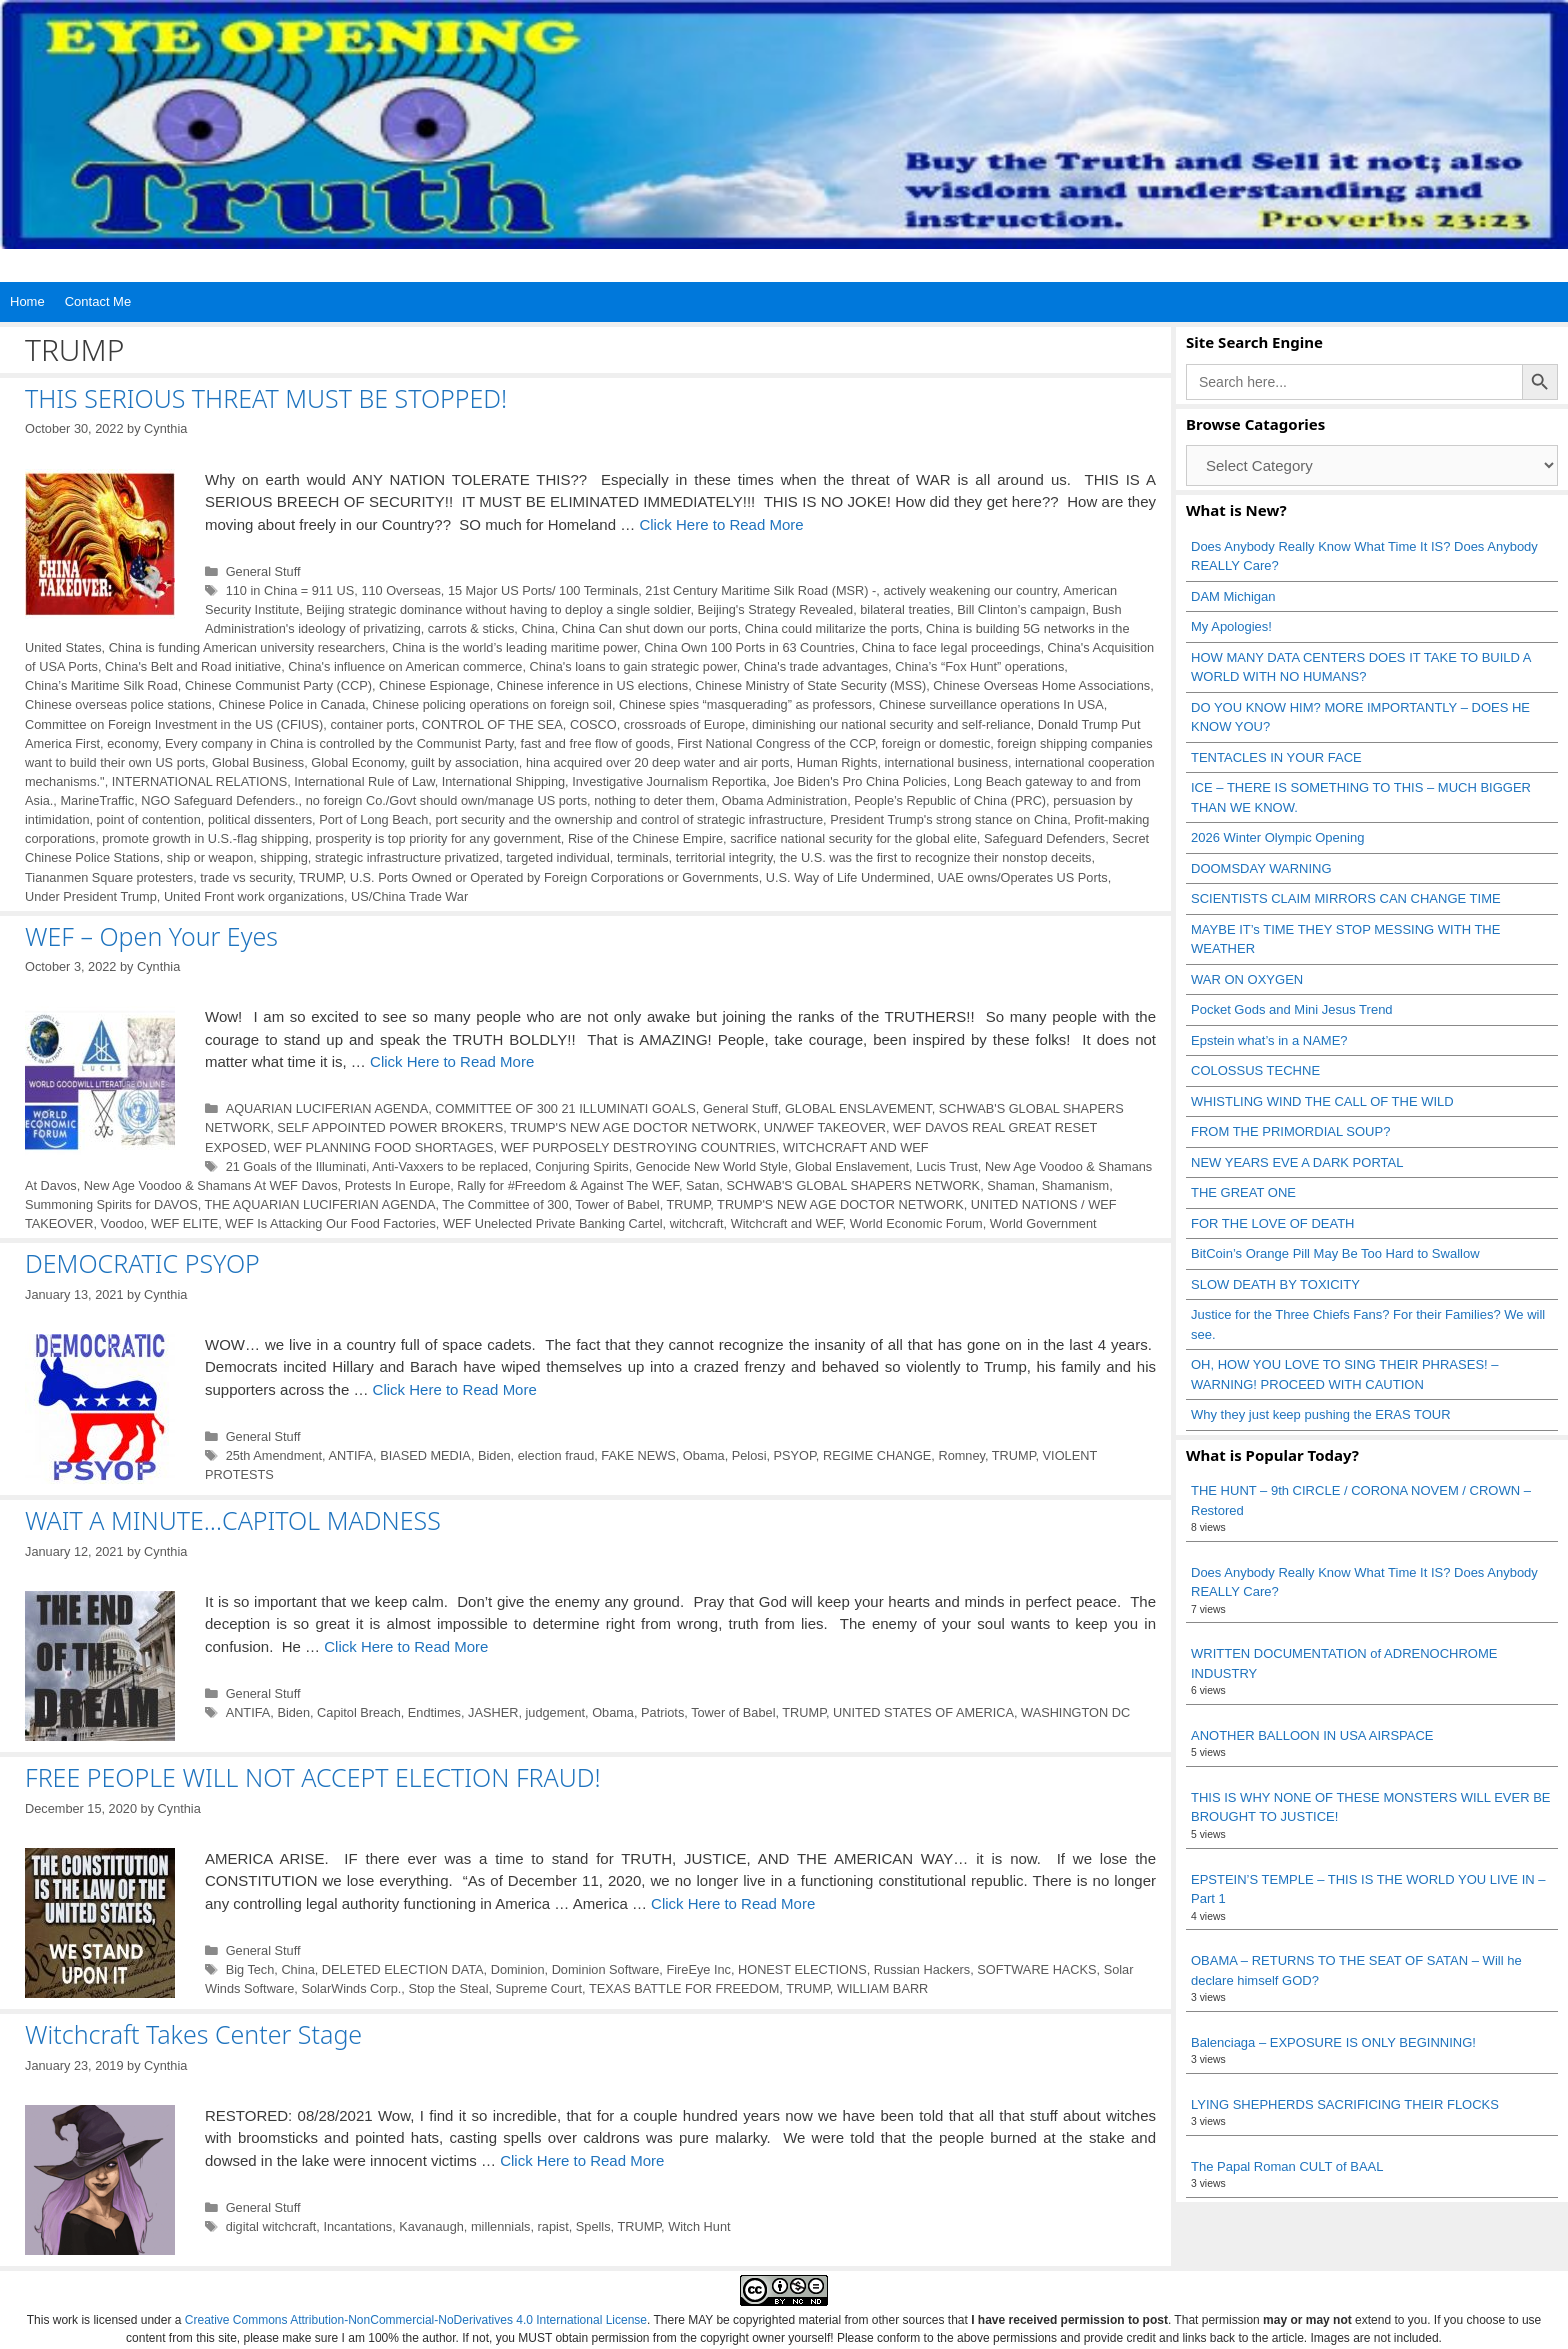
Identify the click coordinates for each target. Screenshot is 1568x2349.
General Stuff (263, 571)
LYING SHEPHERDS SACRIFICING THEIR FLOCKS (1345, 2104)
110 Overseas (400, 590)
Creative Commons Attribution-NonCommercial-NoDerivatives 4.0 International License (416, 2320)
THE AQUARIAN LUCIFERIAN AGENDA (320, 1204)
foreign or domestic (936, 743)
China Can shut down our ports (650, 628)
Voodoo (122, 1223)
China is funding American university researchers (247, 647)
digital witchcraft (271, 2226)
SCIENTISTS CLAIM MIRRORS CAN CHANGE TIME (1346, 898)
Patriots (662, 1712)
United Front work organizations (254, 896)
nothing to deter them (654, 800)
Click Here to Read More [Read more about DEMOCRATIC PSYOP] (455, 1389)
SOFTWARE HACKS (1036, 1969)
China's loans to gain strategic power (633, 666)
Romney (961, 1455)
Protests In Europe (398, 1185)
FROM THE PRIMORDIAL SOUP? (1290, 1131)
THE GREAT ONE (1243, 1192)
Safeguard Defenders (1044, 838)
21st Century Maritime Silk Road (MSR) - (760, 590)
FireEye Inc (698, 1969)
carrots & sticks (471, 628)
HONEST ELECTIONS (802, 1969)
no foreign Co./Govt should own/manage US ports (446, 800)
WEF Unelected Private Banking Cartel (553, 1223)
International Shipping (503, 781)
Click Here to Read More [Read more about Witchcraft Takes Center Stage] (582, 2160)
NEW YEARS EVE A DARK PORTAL (1297, 1162)
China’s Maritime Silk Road (101, 685)
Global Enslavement (852, 1166)
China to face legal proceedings (951, 647)
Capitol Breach (359, 1712)
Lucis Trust (947, 1166)
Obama (704, 1455)
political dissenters (260, 819)
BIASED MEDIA (425, 1455)
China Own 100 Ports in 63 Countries (749, 647)
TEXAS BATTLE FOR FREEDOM (684, 1988)
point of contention (149, 819)
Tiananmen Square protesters (109, 877)
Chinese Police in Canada (292, 704)
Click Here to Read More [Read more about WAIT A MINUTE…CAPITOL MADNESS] (406, 1646)
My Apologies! (1231, 626)
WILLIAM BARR (882, 1988)
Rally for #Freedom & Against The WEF (568, 1185)
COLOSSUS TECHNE (1255, 1070)
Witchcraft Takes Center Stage (193, 2034)
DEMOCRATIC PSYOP (142, 1263)
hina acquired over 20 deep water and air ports (658, 762)
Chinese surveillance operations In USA (991, 704)
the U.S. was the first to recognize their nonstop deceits (936, 857)
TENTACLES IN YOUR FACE (1276, 757)
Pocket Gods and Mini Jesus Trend (1292, 1009)
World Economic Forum (916, 1223)
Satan (702, 1185)
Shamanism (1075, 1185)
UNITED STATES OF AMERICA (923, 1712)
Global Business (258, 762)
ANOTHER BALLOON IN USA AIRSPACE (1312, 1735)
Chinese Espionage (434, 685)
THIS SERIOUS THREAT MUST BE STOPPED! (266, 398)
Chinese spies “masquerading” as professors (745, 704)
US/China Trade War (409, 896)
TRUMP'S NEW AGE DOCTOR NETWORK (633, 1127)
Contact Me (98, 301)
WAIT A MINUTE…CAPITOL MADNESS (233, 1520)
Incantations (357, 2226)
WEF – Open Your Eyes (151, 936)
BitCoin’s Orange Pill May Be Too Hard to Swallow (1335, 1253)
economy (132, 743)
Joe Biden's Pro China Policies (859, 781)
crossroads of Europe (684, 724)
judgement (555, 1712)
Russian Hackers (922, 1969)
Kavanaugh (431, 2226)
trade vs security (246, 877)
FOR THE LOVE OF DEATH (1272, 1223)
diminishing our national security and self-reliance (891, 724)
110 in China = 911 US (290, 590)
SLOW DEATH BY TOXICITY (1275, 1284)
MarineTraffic (97, 800)
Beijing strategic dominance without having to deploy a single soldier (498, 609)
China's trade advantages (816, 666)
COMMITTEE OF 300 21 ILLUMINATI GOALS (565, 1108)
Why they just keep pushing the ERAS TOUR (1321, 1414)
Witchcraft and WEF (787, 1223)
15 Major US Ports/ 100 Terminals (543, 590)
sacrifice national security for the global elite (853, 838)
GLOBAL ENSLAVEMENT (858, 1108)
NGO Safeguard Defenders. (219, 800)
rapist (553, 2226)
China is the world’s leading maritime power (514, 647)
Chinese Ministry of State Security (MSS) (810, 685)
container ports (372, 724)
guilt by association (465, 762)
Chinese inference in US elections (592, 685)
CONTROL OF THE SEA (492, 724)
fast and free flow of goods (596, 743)
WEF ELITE (184, 1223)
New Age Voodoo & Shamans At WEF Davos (211, 1185)
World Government (1043, 1223)
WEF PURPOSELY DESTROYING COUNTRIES (638, 1147)
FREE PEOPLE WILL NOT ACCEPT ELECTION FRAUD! (313, 1777)
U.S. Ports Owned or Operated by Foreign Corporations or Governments (554, 877)
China (537, 628)
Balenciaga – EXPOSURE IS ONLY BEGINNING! (1333, 2042)
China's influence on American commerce (405, 666)
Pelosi (749, 1455)
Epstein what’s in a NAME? (1269, 1040)
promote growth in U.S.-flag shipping (205, 838)
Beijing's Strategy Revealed (776, 609)
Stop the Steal (448, 1988)
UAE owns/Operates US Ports (1023, 877)
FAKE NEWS (638, 1455)
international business (946, 762)
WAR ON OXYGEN (1247, 979)
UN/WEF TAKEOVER (825, 1127)
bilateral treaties (905, 609)
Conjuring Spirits (582, 1166)
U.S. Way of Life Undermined (848, 877)
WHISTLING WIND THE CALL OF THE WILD (1322, 1101)
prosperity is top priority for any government (438, 838)
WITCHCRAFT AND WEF (856, 1147)
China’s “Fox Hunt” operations (979, 666)
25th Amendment (274, 1455)
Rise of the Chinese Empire (645, 838)
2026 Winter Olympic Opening (1277, 837)
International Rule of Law (364, 781)
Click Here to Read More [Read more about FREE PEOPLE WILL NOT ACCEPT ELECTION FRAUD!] (733, 1903)
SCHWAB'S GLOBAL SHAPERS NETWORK (853, 1185)
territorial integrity (724, 857)
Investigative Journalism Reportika (669, 781)
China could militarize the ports (832, 628)
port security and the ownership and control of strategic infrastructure (629, 819)
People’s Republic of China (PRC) (950, 800)
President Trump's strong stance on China (948, 819)
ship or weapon (210, 857)
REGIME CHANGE (877, 1455)
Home (27, 301)
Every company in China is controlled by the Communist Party (339, 743)
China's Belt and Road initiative (193, 666)
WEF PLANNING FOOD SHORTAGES (384, 1147)
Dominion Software (606, 1969)
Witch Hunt (699, 2226)
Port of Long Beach (373, 819)
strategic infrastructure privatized (407, 857)
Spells (593, 2226)
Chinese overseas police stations (118, 704)
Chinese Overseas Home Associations (1041, 685)
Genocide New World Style (712, 1166)
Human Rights (837, 762)
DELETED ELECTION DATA (403, 1969)
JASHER (493, 1712)
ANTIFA (350, 1455)
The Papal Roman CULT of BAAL (1287, 2166)
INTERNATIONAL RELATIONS (199, 781)
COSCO (593, 724)
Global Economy (357, 762)
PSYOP (795, 1455)
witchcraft (697, 1223)
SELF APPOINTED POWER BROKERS (390, 1127)
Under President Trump (91, 896)
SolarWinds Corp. (351, 1988)
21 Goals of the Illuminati (296, 1166)
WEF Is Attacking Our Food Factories (330, 1223)
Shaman (1011, 1185)
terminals (643, 857)
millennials (501, 2226)
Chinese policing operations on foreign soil (492, 704)
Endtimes (434, 1712)
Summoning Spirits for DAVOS (111, 1204)
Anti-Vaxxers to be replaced (450, 1166)
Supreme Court (539, 1988)
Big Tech (250, 1969)
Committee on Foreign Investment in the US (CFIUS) (174, 724)
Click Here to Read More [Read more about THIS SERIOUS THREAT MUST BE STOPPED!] (721, 524)
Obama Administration (784, 800)
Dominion (518, 1969)
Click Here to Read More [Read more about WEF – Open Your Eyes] (452, 1061)
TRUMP (321, 877)
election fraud (556, 1455)
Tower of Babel (617, 1204)
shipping (284, 857)
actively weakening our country (969, 590)
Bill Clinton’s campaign (1021, 609)
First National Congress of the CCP (775, 743)
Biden (494, 1455)
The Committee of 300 (505, 1204)
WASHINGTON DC (1075, 1712)
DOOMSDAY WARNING (1261, 868)
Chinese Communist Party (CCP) (278, 685)
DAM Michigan (1233, 596)
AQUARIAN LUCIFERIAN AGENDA (327, 1108)
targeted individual (558, 857)
